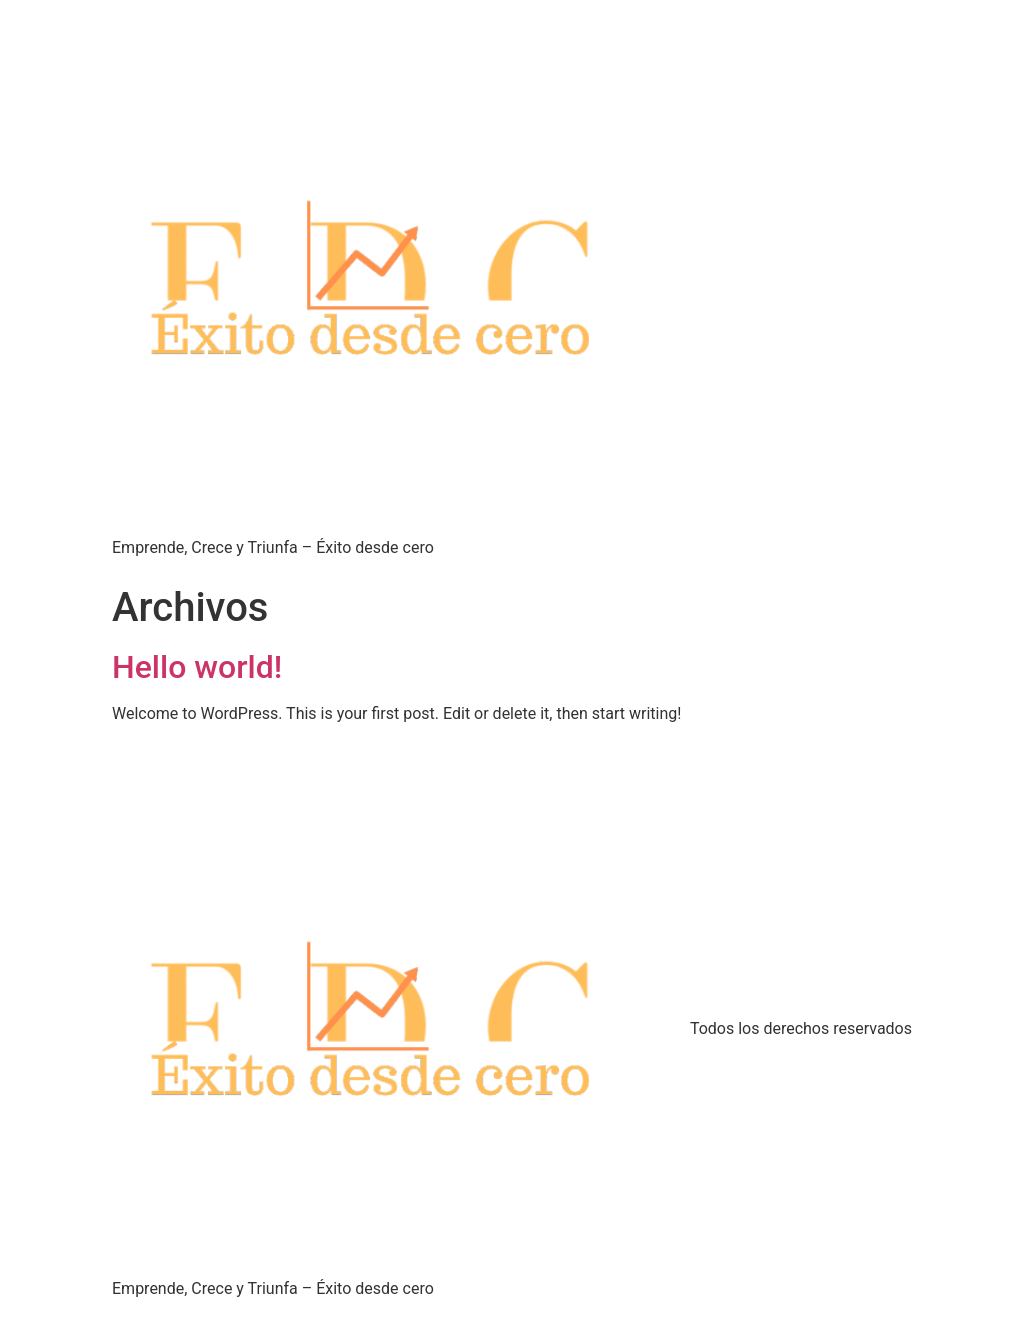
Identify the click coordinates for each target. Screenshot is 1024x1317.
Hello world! (197, 667)
